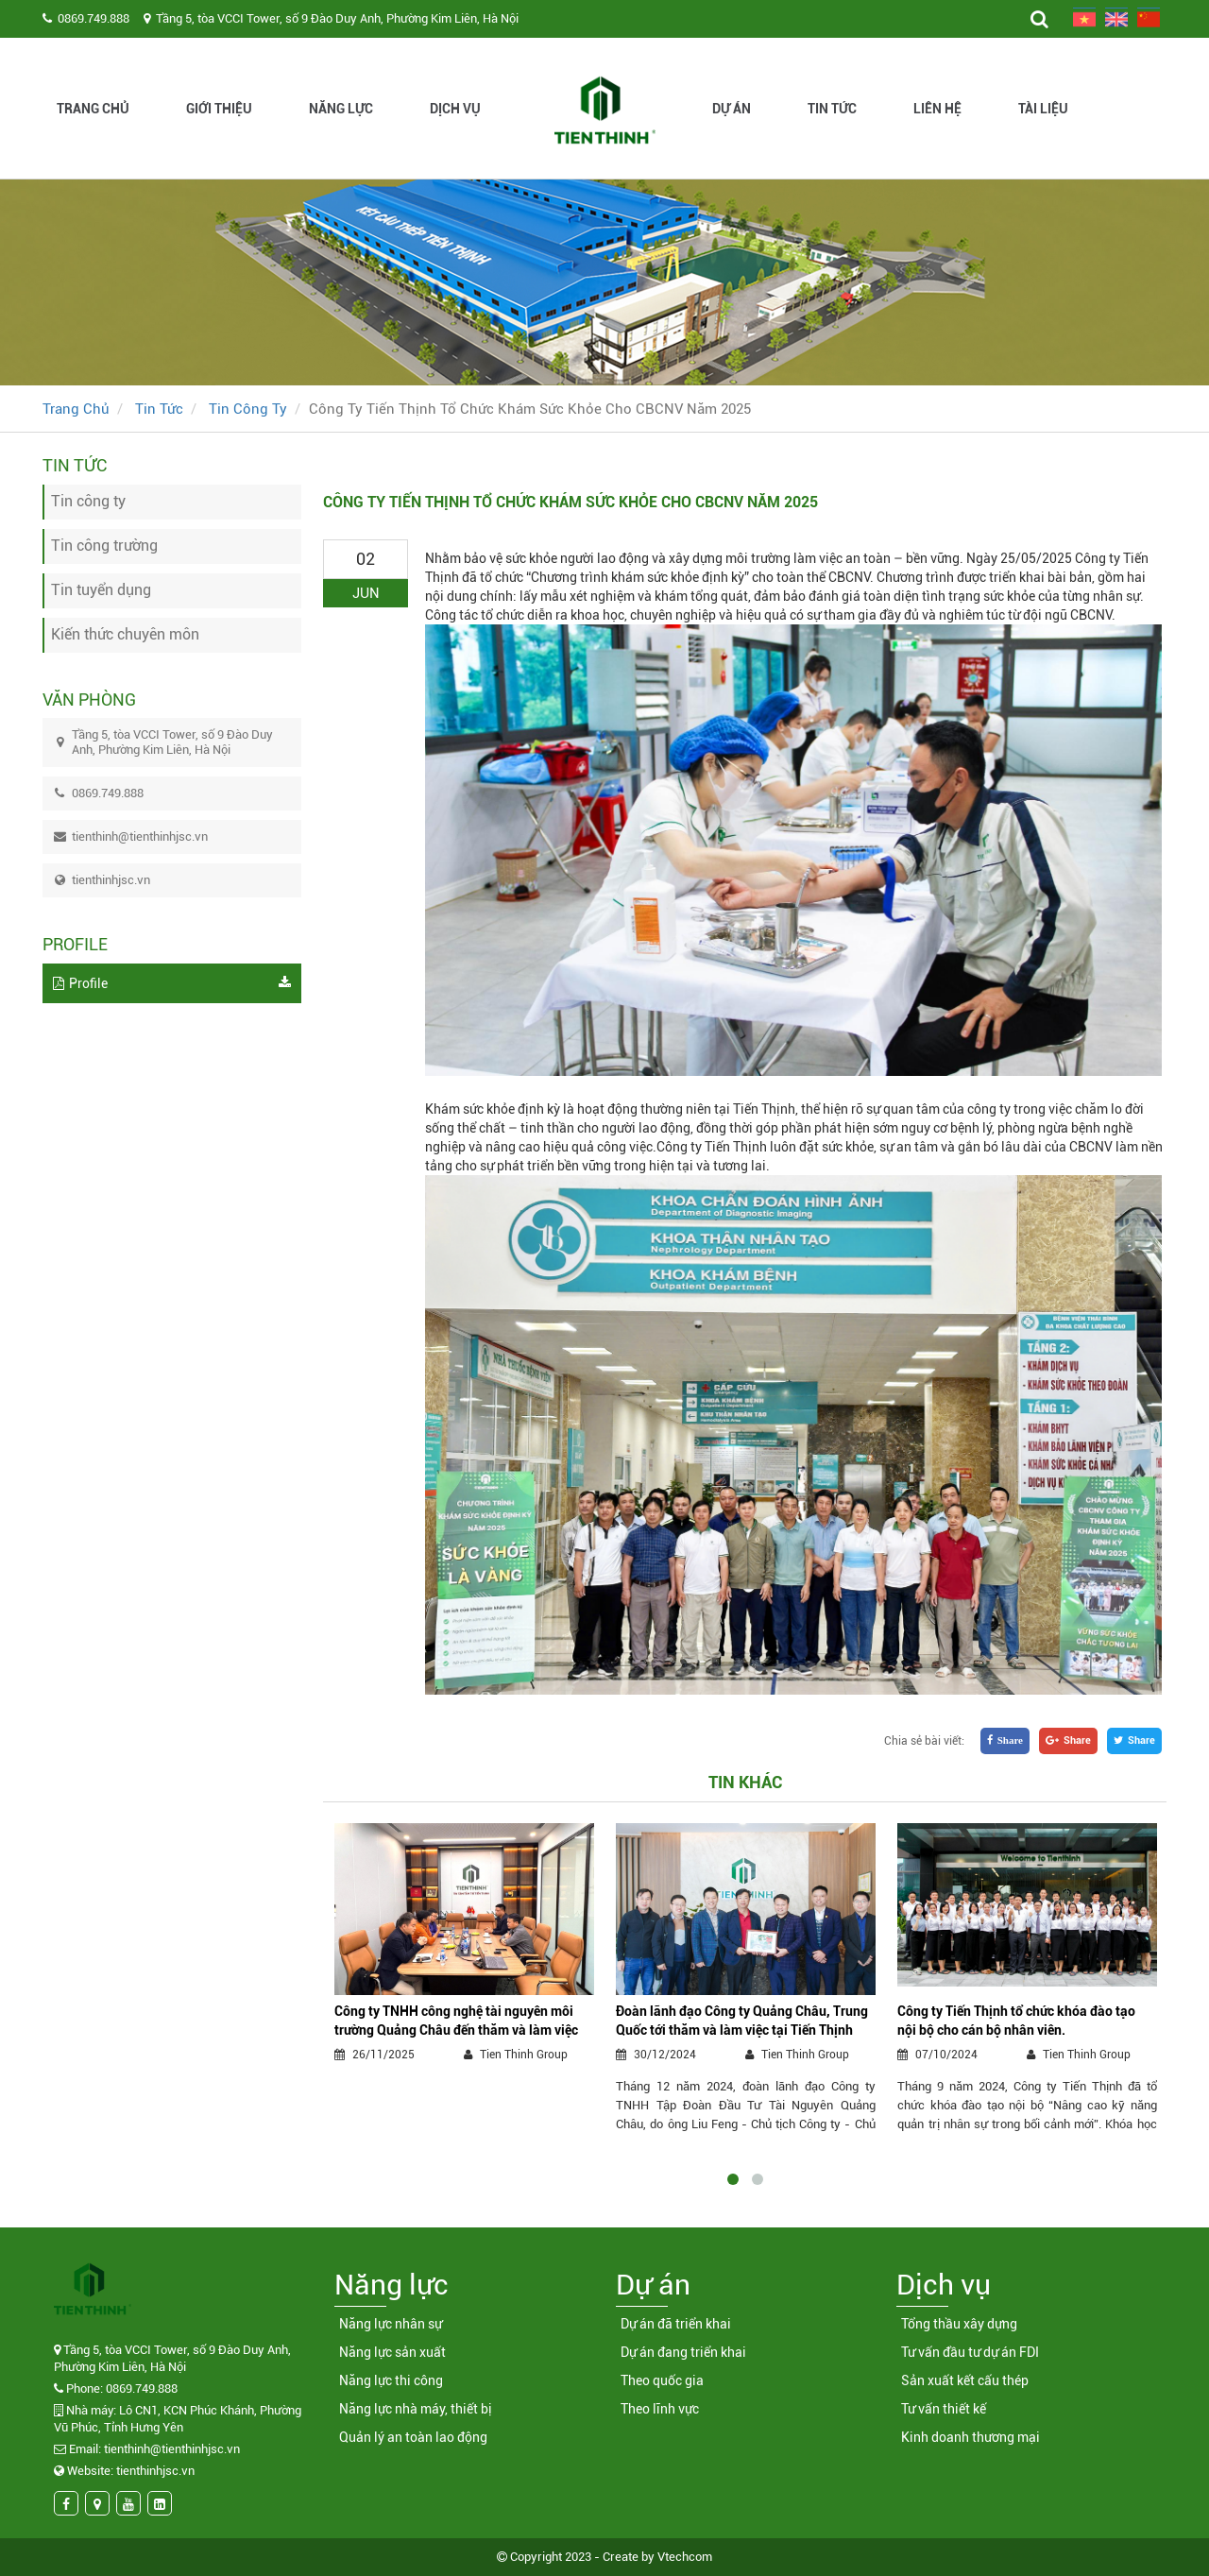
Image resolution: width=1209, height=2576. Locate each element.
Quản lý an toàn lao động (413, 2437)
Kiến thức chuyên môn (125, 634)
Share (1134, 1740)
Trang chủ (93, 108)
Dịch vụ (455, 108)
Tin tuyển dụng (101, 590)
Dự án (731, 108)
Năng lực (341, 108)
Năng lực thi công (391, 2380)
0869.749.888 (93, 18)
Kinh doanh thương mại (970, 2437)
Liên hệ (937, 108)
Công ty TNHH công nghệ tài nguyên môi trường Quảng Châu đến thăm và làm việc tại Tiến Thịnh (456, 2021)
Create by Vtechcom (657, 2557)
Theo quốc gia (662, 2380)
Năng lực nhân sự (390, 2323)
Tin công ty (248, 409)
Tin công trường (104, 545)
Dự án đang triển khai (683, 2352)
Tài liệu (1043, 108)
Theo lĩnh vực (660, 2408)
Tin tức (832, 108)
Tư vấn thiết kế (943, 2408)
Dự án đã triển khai (676, 2323)
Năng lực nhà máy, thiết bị (415, 2408)
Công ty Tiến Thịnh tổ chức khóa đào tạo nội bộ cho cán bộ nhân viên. (1016, 2021)
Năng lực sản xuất (392, 2352)
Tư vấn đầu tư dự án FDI (970, 2352)
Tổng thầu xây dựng (959, 2323)
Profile (172, 983)
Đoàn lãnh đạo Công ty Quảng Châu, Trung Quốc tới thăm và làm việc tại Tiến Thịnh (742, 2021)
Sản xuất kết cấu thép (965, 2380)
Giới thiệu (219, 108)
